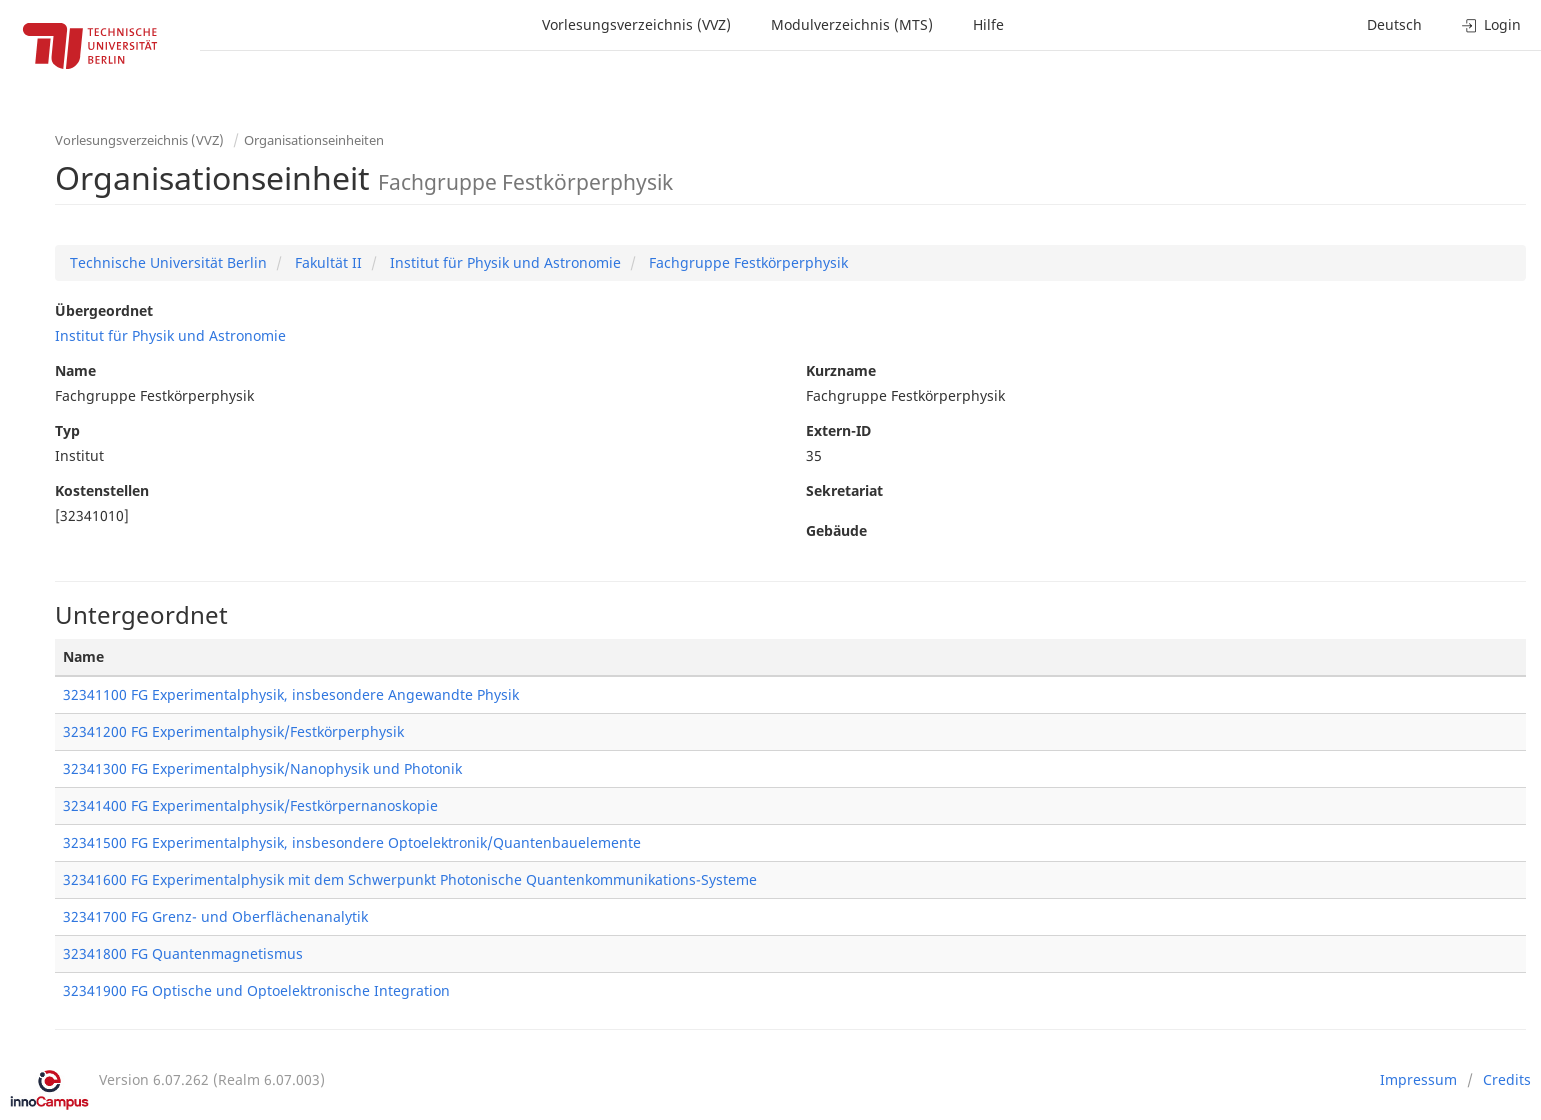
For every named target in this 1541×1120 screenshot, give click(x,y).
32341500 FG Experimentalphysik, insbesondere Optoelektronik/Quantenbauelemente (352, 842)
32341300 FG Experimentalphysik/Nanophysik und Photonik (262, 768)
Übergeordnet (104, 310)
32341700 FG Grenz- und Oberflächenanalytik (215, 916)
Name (75, 370)
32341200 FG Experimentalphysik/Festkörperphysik (233, 731)
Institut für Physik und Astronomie (503, 262)
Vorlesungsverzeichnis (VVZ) (636, 24)
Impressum (1418, 1079)
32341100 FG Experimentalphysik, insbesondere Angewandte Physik (291, 694)
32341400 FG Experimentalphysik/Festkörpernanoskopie (250, 805)
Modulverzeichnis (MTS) (852, 24)
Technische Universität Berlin (168, 262)
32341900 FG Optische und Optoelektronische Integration (256, 990)
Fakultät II (326, 262)
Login (1491, 24)
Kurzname (841, 370)
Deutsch (1394, 24)
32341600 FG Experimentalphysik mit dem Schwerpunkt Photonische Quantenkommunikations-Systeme (410, 879)
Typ (67, 430)
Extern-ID (838, 430)
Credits (1507, 1079)
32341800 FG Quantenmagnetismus (183, 953)
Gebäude (836, 530)
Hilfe (988, 24)
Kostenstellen (102, 490)
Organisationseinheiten (314, 140)
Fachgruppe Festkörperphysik (746, 262)
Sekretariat (844, 490)
